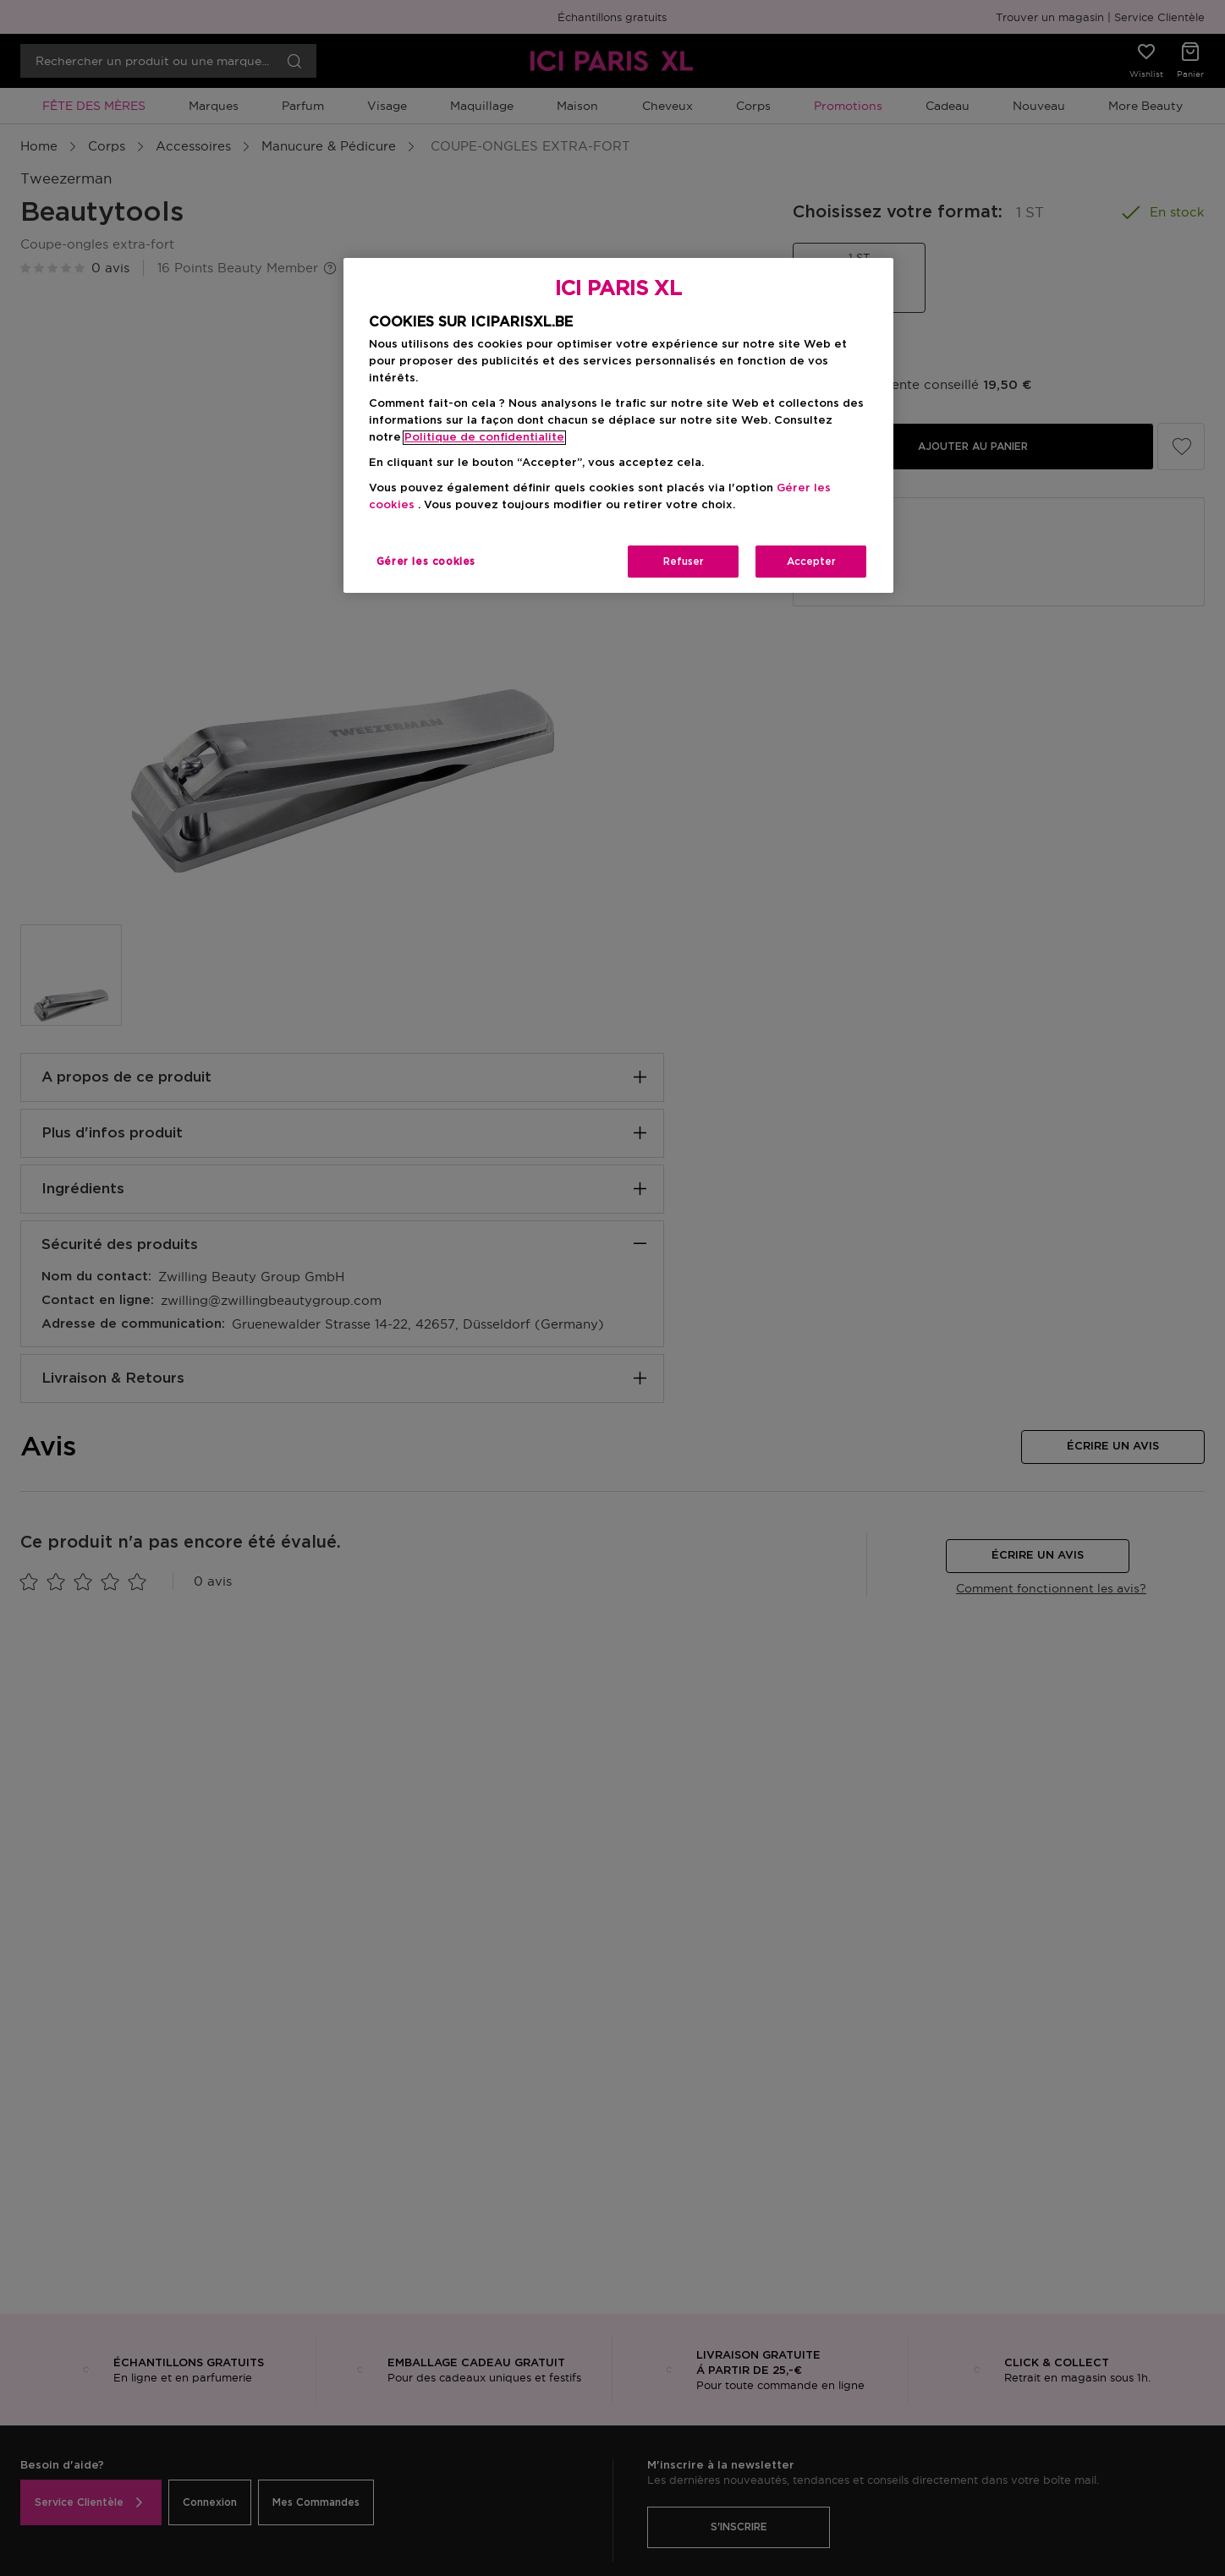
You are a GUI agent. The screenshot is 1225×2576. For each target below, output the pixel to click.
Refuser (683, 561)
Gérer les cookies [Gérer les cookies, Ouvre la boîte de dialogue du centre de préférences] (425, 561)
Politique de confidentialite (484, 437)
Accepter (811, 561)
